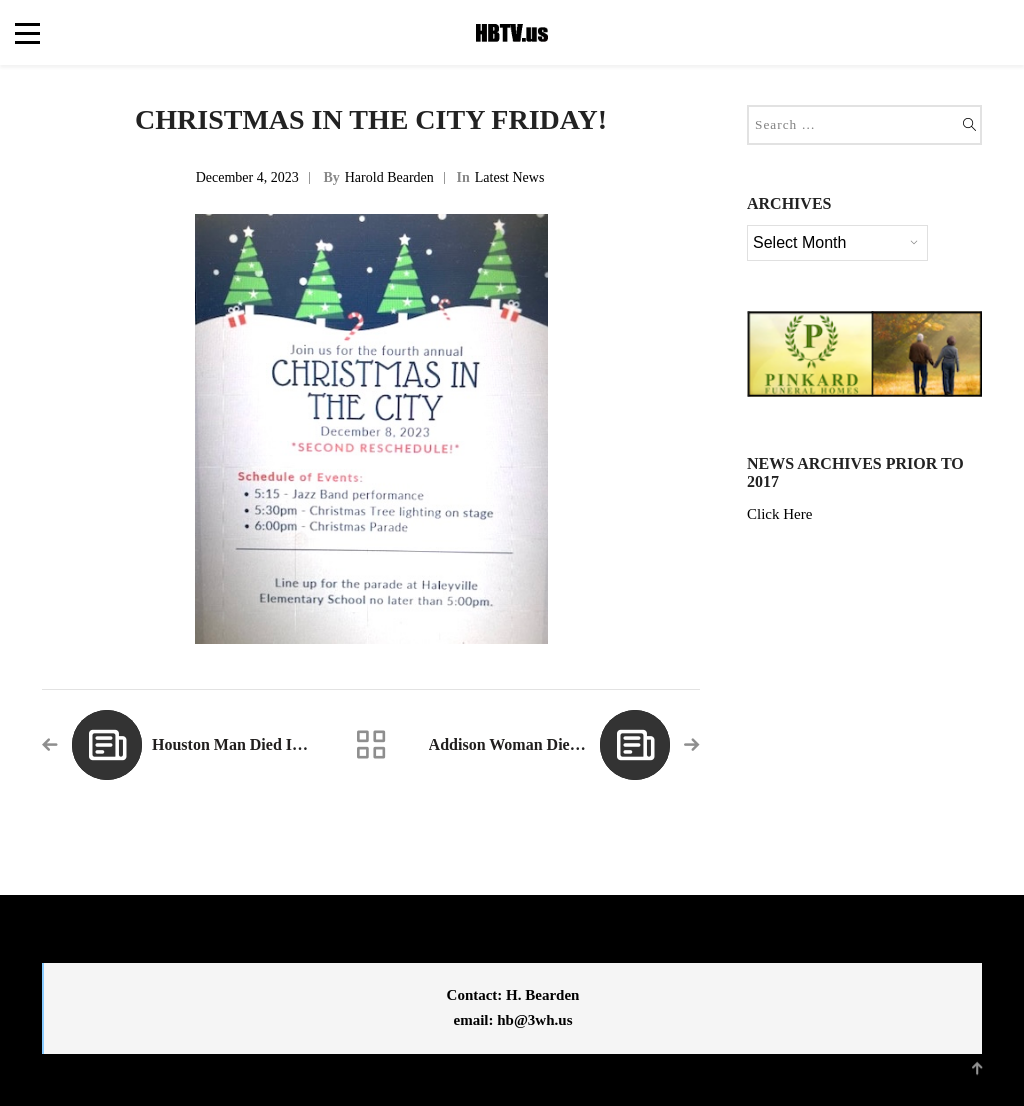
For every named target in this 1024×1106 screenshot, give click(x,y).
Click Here (779, 514)
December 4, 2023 (247, 177)
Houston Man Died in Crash (249, 744)
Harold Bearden (389, 177)
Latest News (510, 177)
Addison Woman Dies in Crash (535, 744)
